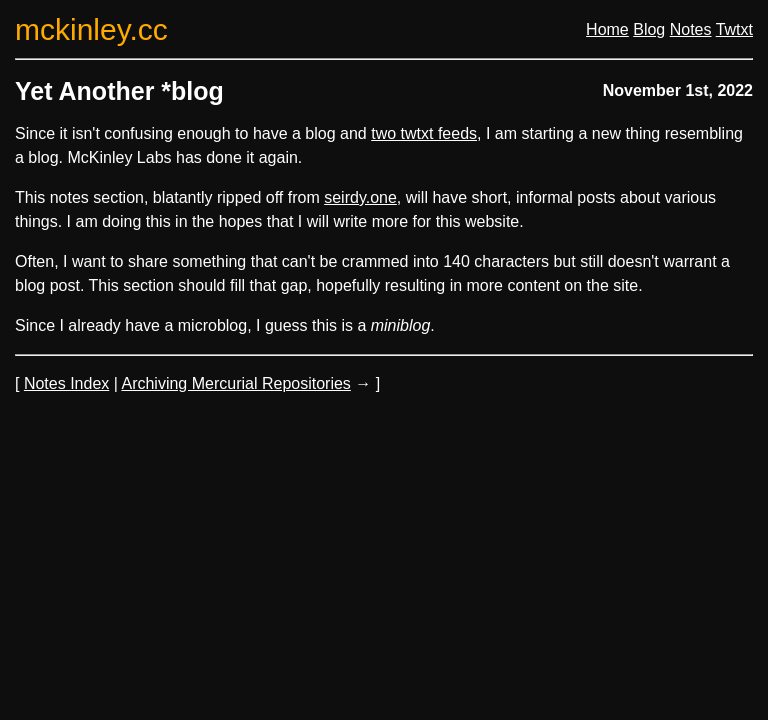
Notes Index (66, 383)
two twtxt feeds (424, 133)
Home (607, 29)
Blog (649, 29)
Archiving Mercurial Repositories (235, 383)
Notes (691, 29)
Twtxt (734, 29)
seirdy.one (360, 197)
